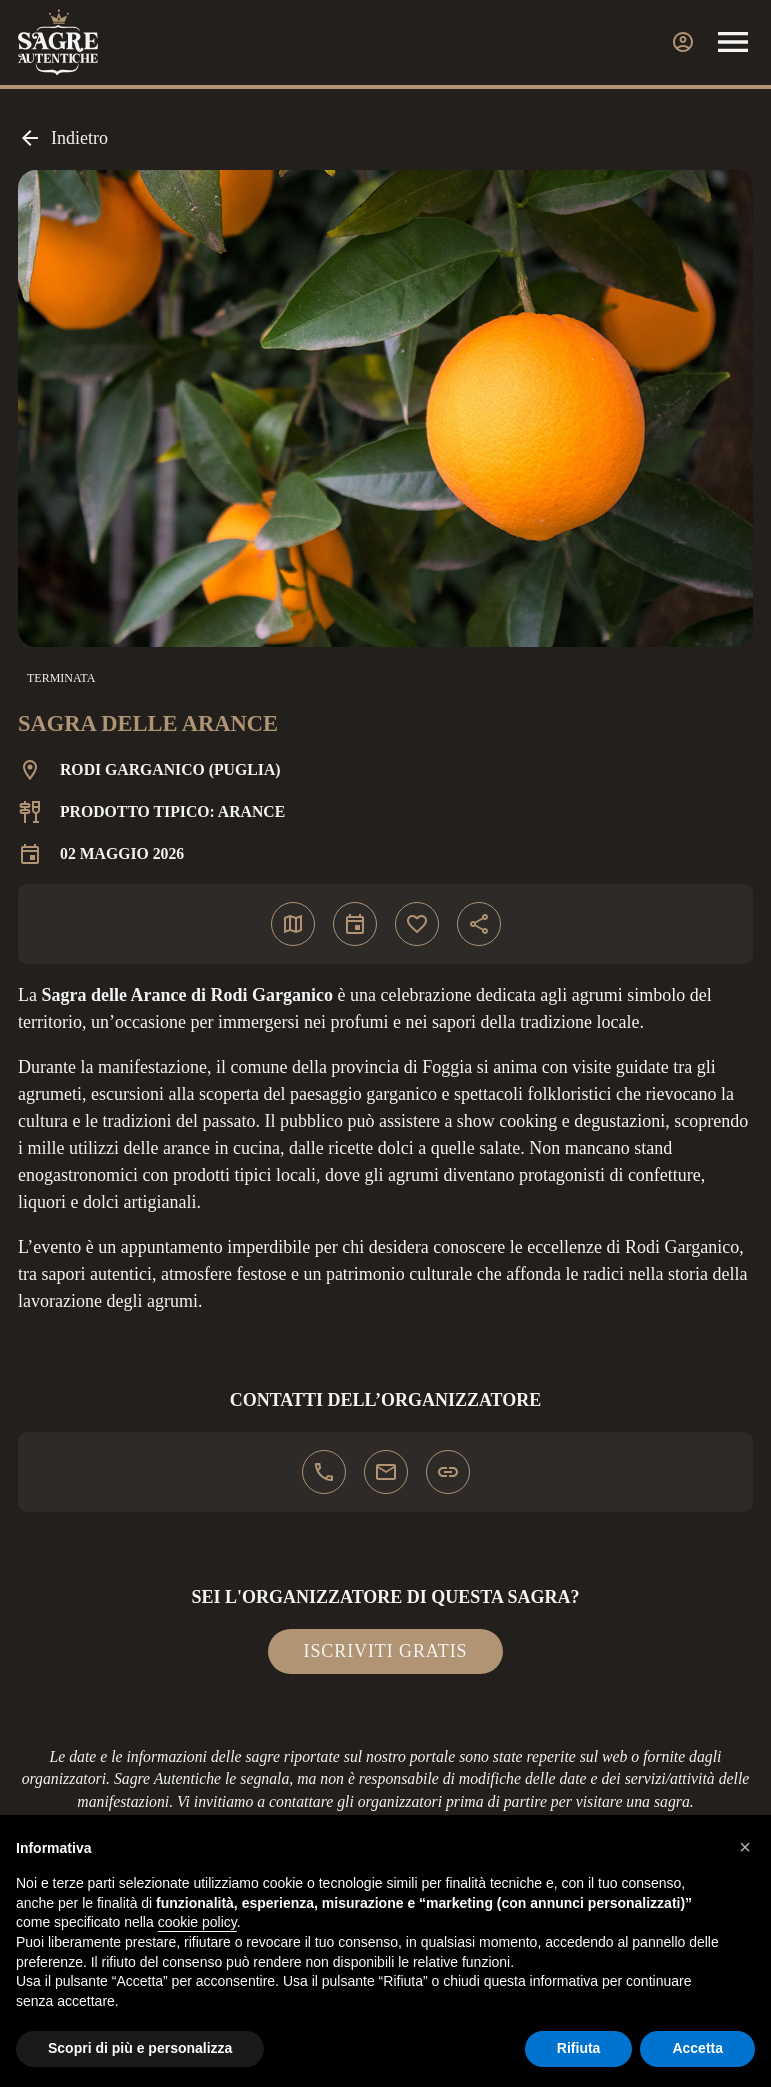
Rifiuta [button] (579, 2048)
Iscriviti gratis (386, 1651)
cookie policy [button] (197, 1922)
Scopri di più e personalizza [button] (140, 2048)
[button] (745, 1847)
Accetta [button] (697, 2048)
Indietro (63, 138)
